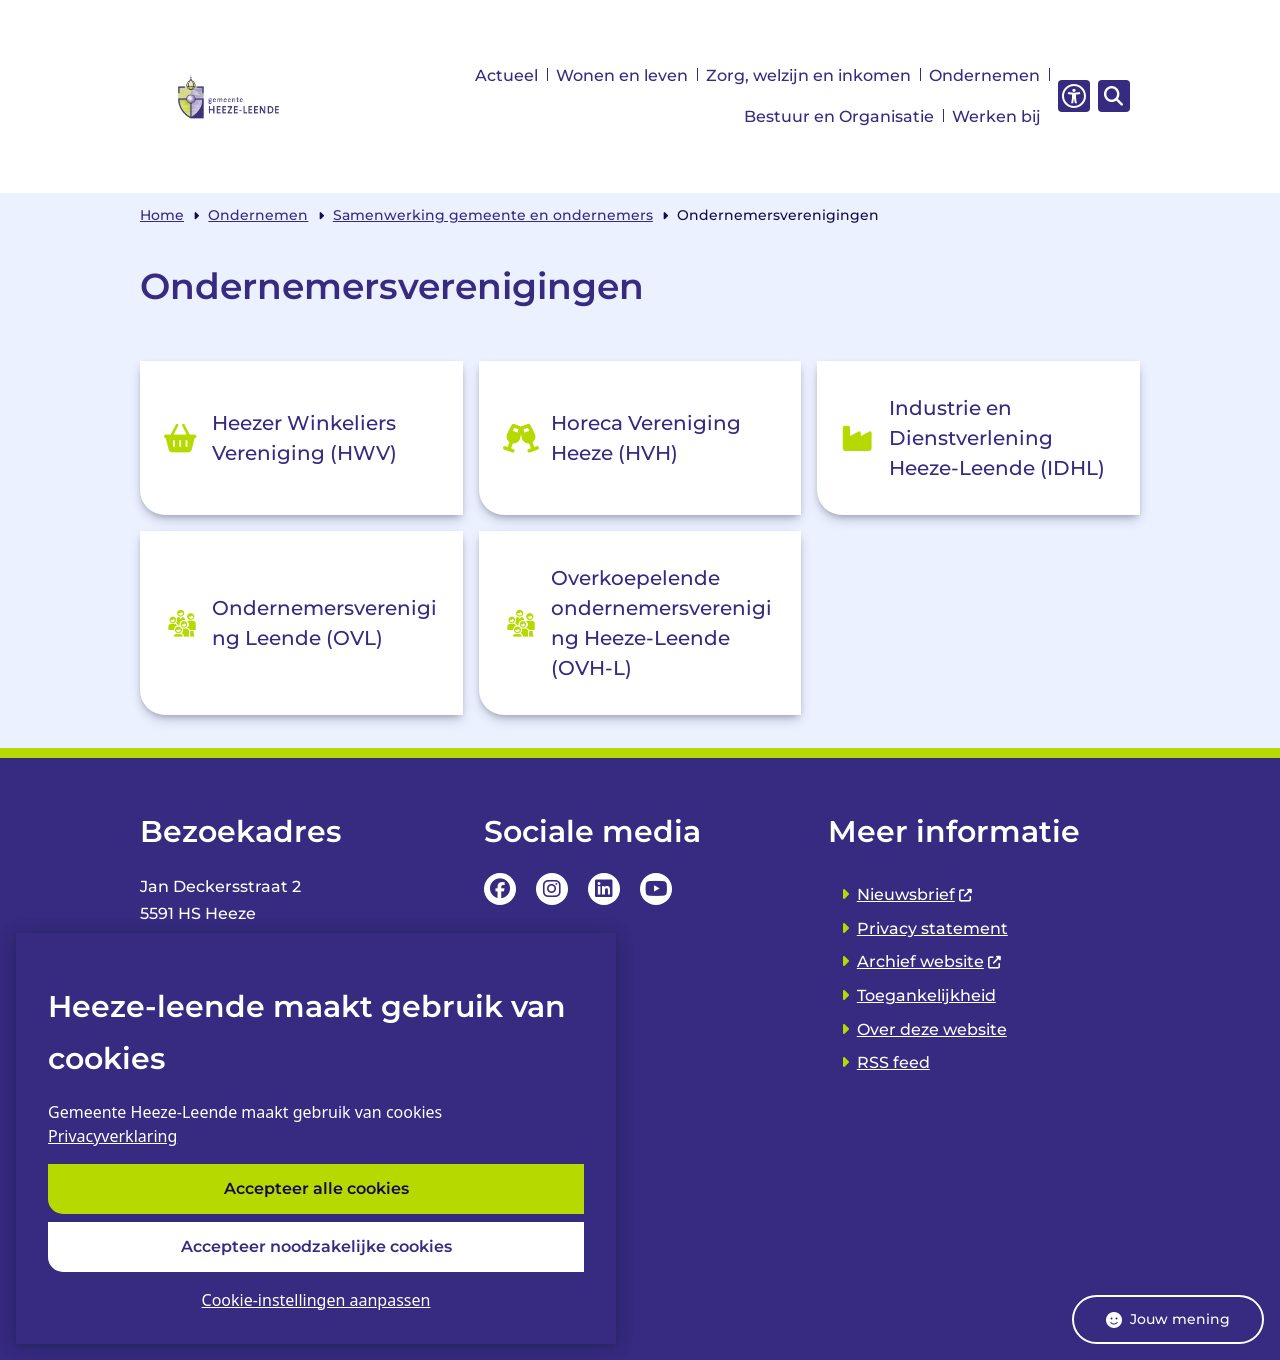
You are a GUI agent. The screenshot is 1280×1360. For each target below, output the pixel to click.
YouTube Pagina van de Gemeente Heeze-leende (656, 889)
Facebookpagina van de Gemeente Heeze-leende (500, 889)
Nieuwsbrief (915, 894)
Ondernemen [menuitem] (984, 75)
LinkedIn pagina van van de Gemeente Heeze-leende (604, 889)
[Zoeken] (1111, 95)
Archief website (930, 961)
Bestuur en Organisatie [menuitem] (839, 116)
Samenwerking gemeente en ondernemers (493, 215)
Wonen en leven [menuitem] (622, 75)
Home (162, 215)
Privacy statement (932, 928)
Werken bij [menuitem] (996, 116)
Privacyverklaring (112, 1137)
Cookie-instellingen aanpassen (316, 1300)
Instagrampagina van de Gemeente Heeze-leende (552, 889)
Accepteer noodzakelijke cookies (316, 1246)
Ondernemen (258, 215)
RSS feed (893, 1062)
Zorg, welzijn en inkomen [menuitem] (808, 75)
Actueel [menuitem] (506, 75)
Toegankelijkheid (926, 995)
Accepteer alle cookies (316, 1189)
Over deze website (932, 1029)
